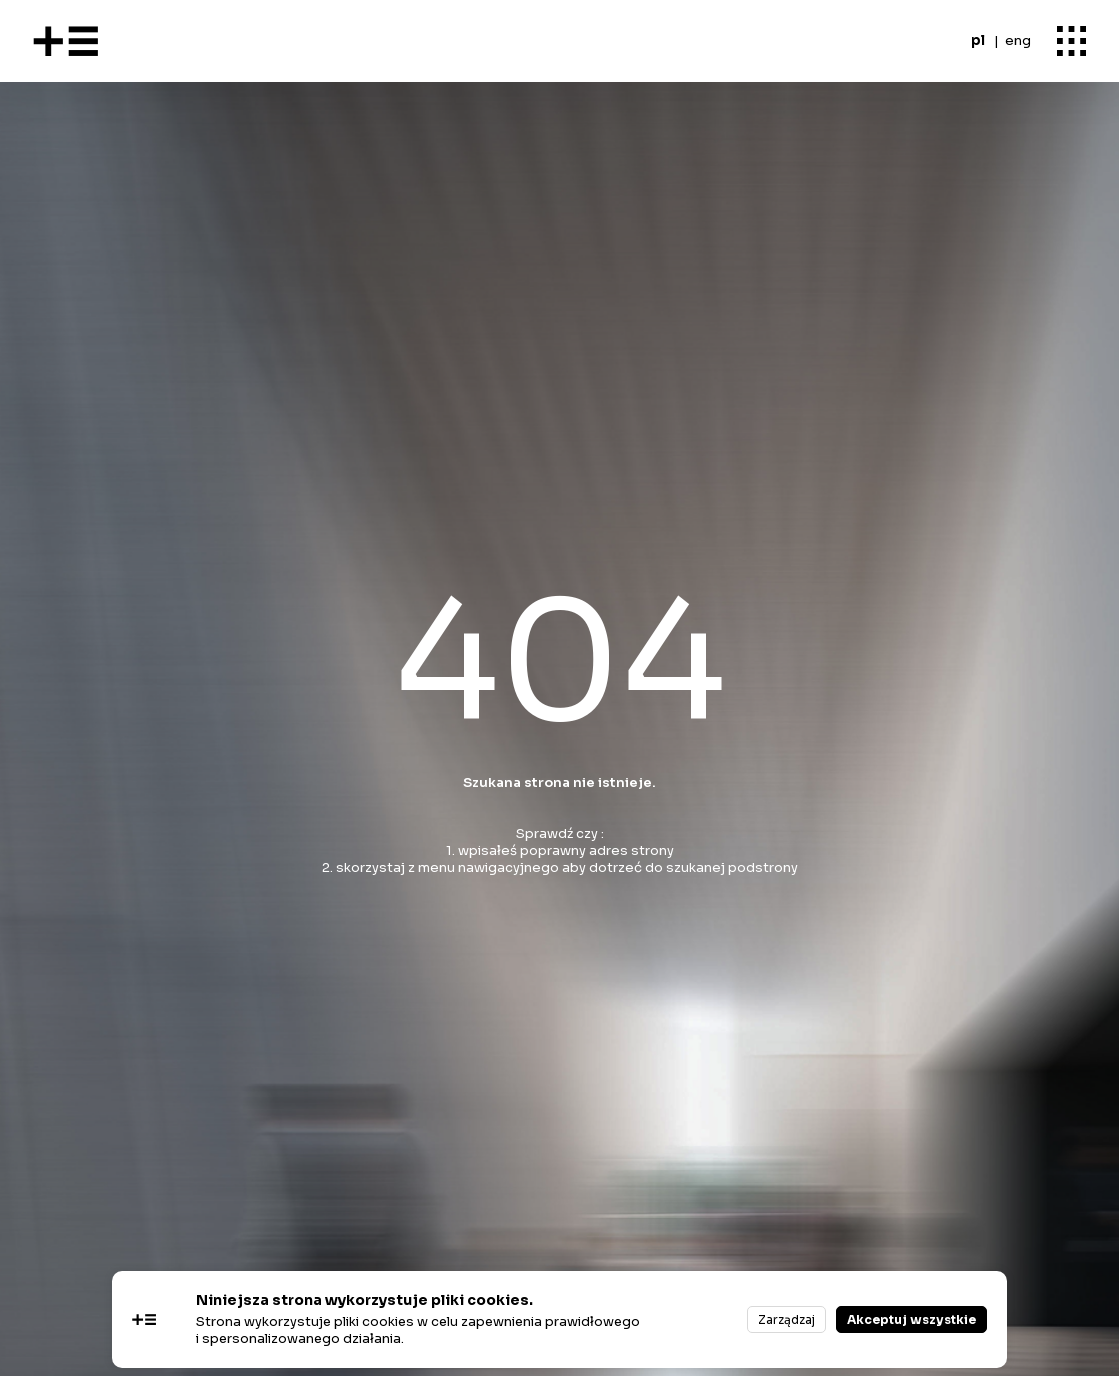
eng (1018, 40)
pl (978, 40)
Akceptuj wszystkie (911, 1319)
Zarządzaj (786, 1319)
